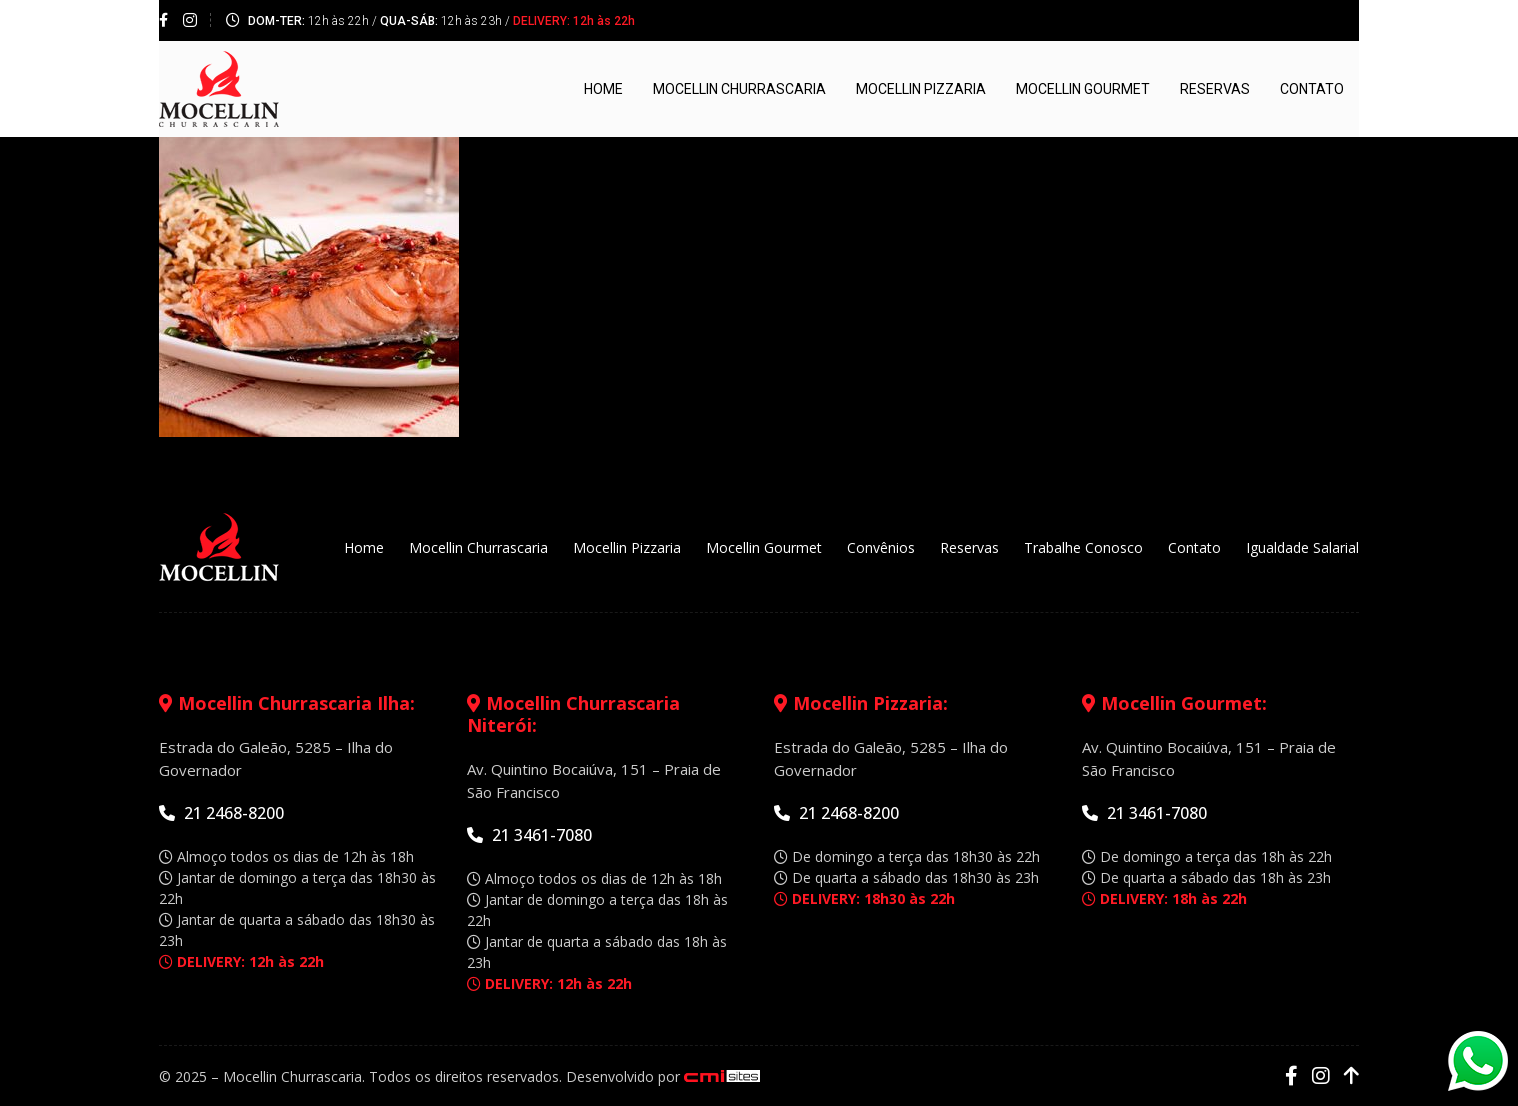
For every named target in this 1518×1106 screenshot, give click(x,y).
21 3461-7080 (529, 835)
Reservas (1215, 89)
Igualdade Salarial (1302, 547)
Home (603, 89)
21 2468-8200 (221, 813)
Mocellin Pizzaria (921, 89)
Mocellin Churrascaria (739, 89)
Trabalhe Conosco (1083, 547)
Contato (1312, 89)
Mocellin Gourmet (1083, 89)
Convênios (881, 547)
